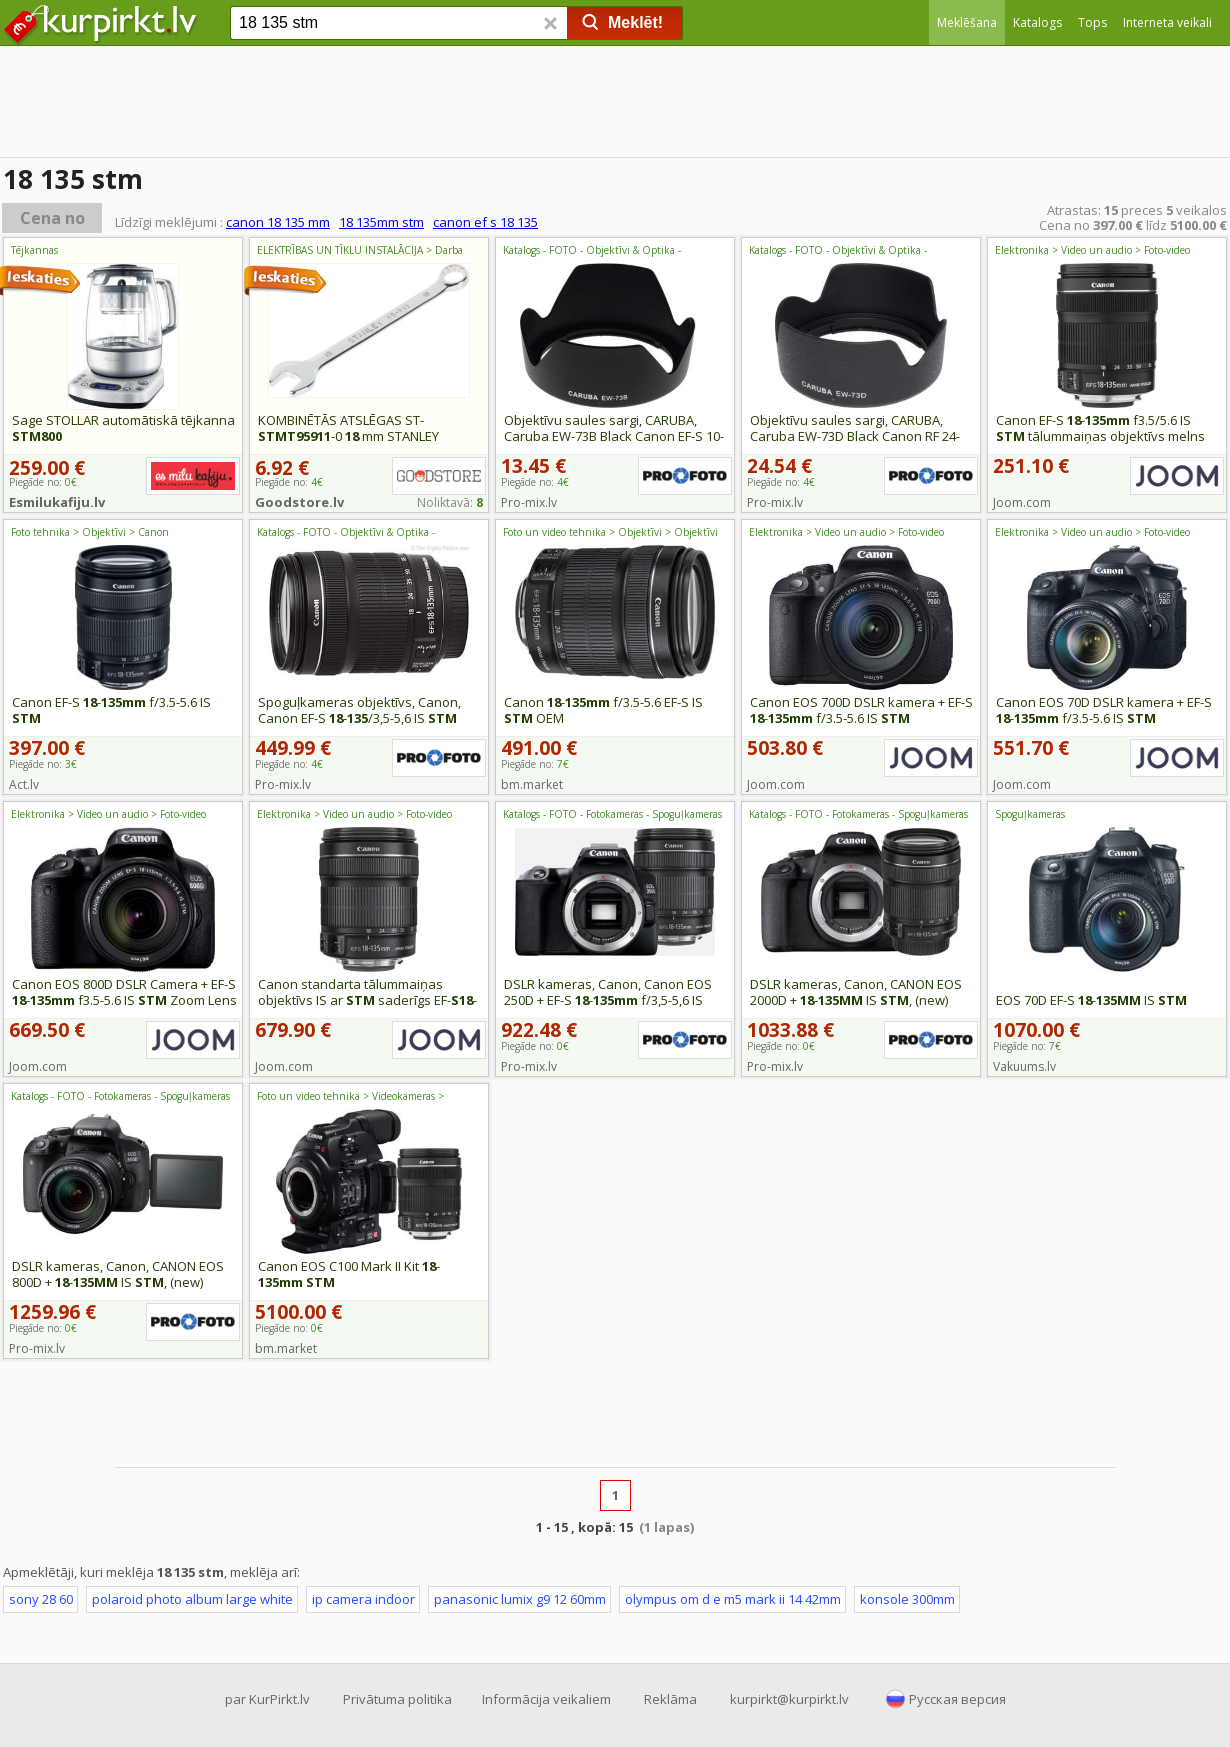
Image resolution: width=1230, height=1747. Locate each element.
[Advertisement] (615, 105)
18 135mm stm (381, 222)
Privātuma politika (397, 1699)
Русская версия (957, 1699)
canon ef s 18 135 (485, 222)
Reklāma (670, 1699)
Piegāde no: (535, 482)
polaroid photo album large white (192, 1599)
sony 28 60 (41, 1599)
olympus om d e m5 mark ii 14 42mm (733, 1599)
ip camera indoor (363, 1599)
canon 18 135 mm (278, 222)
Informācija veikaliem (546, 1699)
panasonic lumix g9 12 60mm (520, 1599)
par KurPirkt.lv (267, 1699)
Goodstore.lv (299, 502)
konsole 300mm (907, 1599)
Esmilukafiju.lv (57, 502)
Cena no (52, 218)
